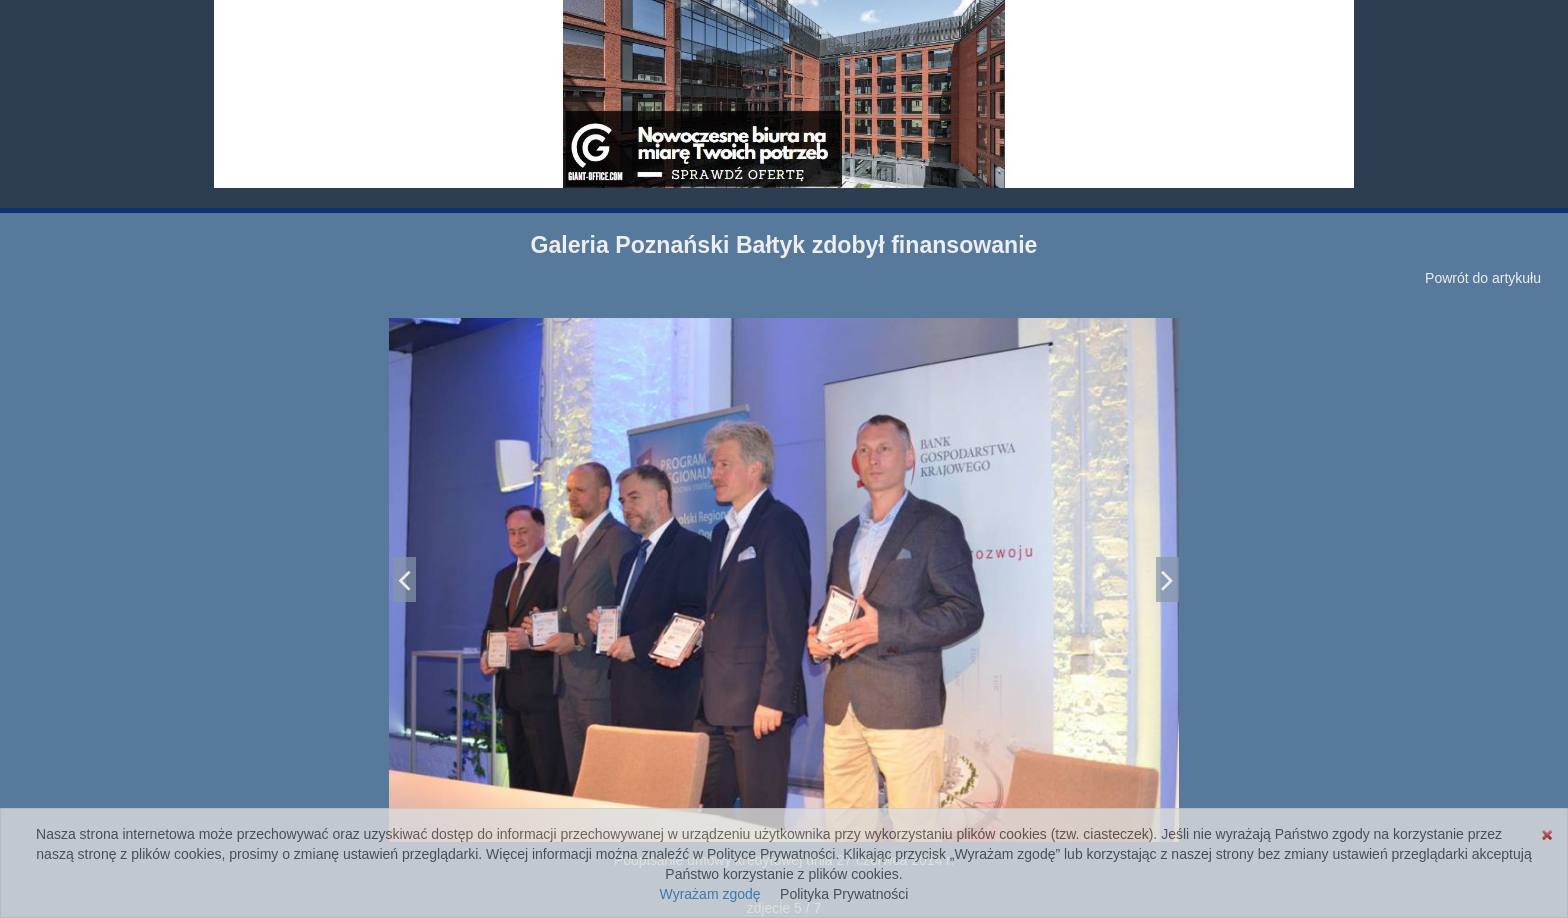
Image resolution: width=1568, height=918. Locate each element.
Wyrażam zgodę (710, 894)
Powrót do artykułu (1483, 278)
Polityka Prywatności (844, 894)
